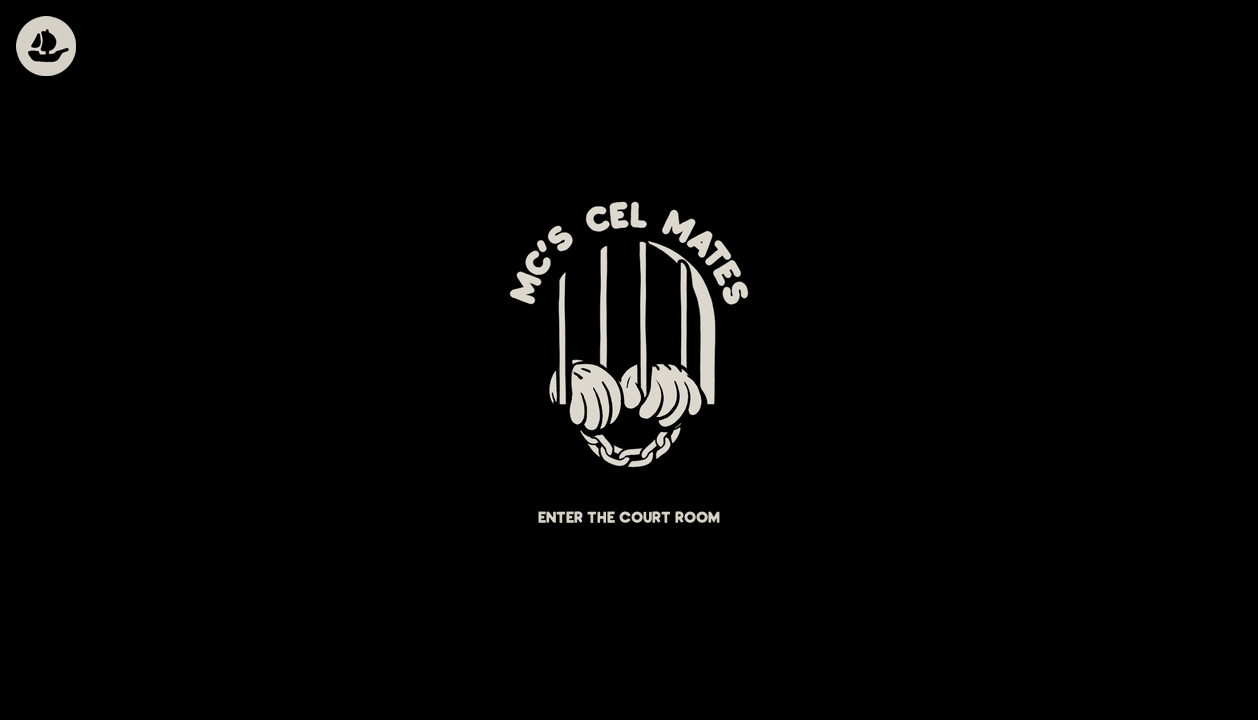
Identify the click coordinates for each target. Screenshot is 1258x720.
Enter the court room (629, 519)
